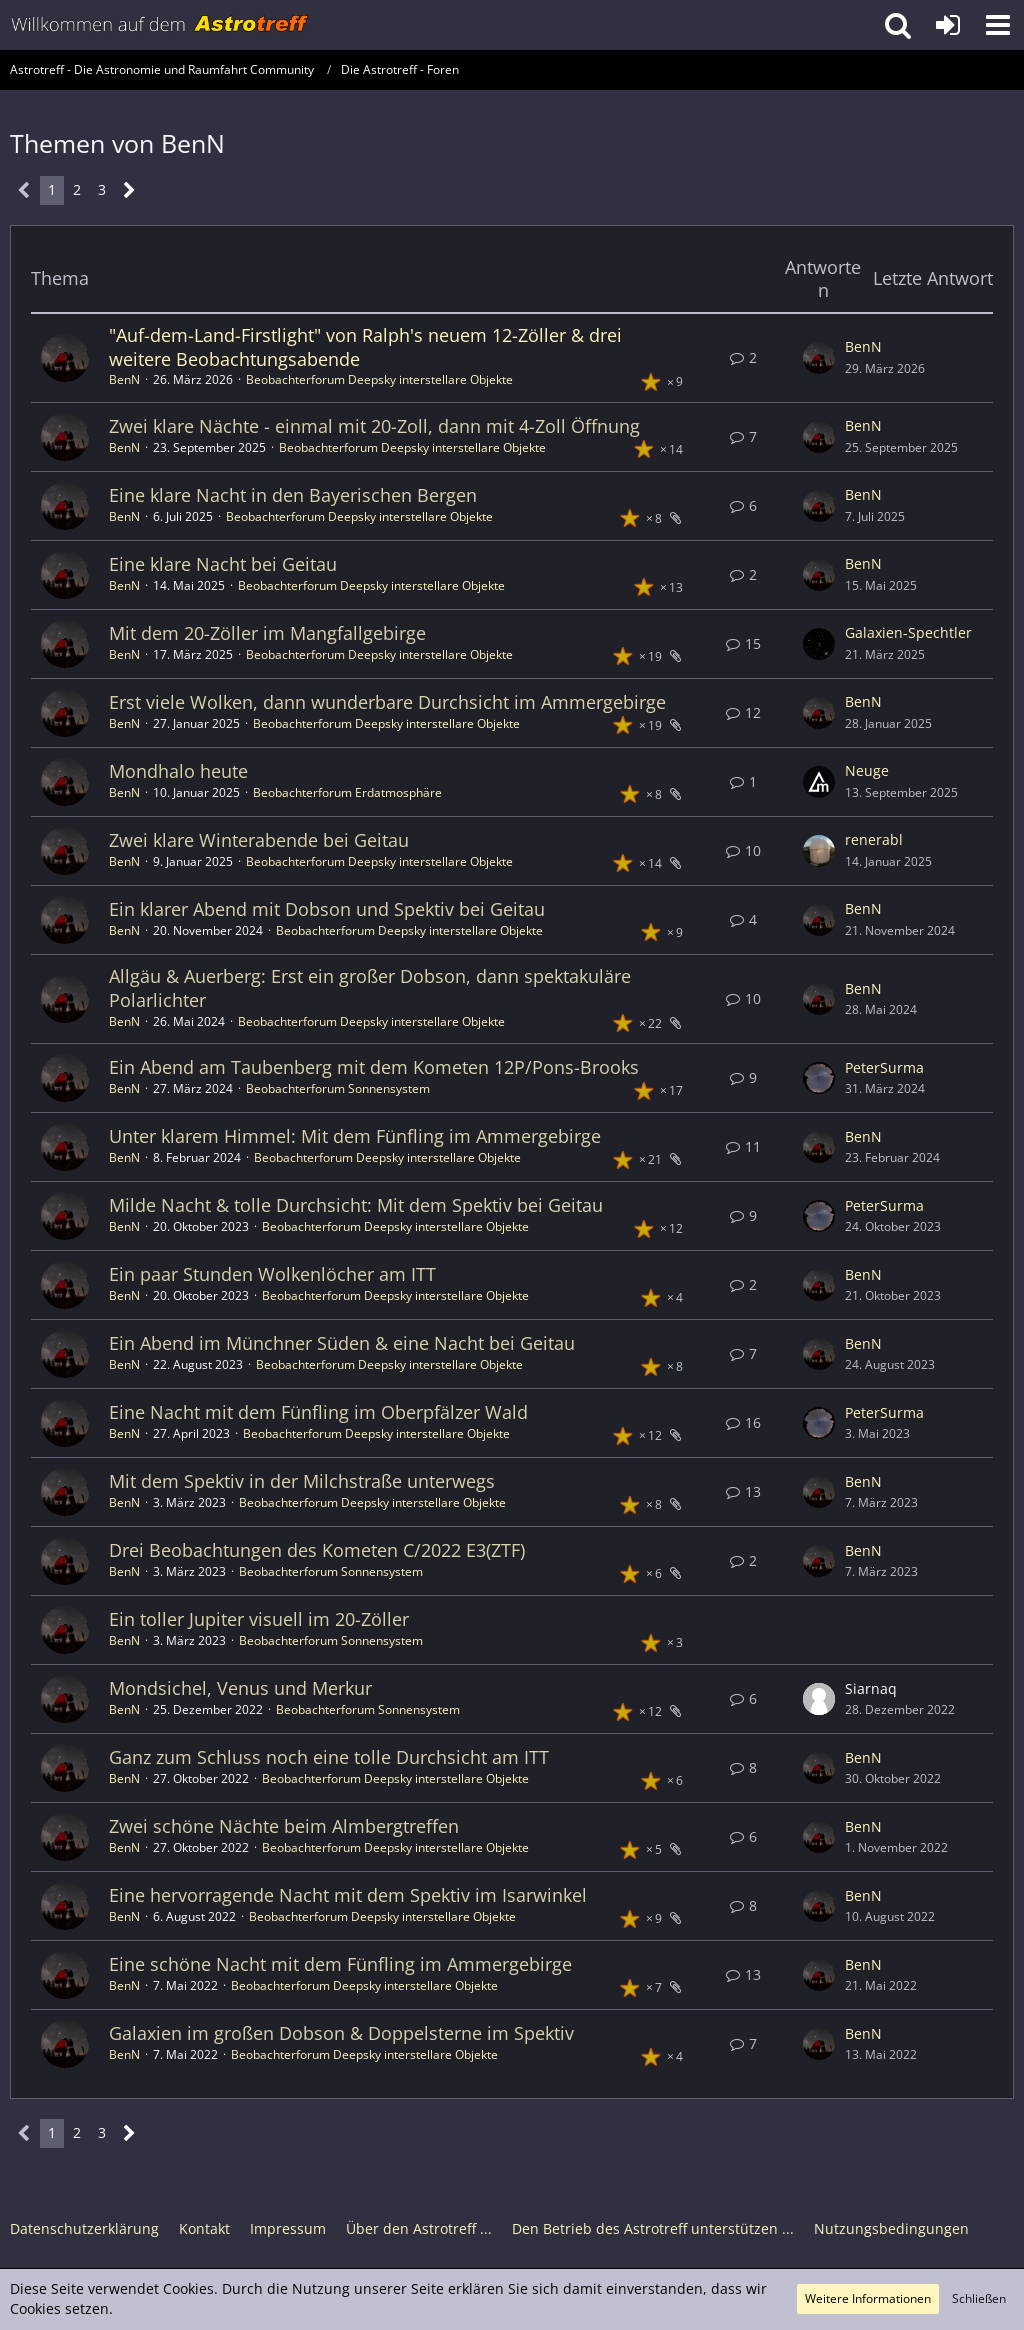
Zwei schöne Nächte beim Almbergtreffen (284, 1826)
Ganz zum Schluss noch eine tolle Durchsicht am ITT (329, 1757)
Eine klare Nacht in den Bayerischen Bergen (293, 495)
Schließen (979, 2298)
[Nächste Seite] (129, 190)
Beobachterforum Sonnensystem (338, 1088)
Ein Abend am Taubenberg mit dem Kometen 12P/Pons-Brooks (374, 1067)
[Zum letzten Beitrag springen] (819, 358)
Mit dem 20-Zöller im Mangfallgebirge (267, 633)
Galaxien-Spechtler (908, 632)
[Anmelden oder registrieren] (948, 25)
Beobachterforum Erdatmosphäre (347, 792)
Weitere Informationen (868, 2298)
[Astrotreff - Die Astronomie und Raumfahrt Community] (160, 25)
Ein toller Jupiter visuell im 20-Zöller (259, 1619)
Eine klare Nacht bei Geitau (223, 564)
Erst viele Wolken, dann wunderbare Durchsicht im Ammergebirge (387, 702)
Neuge (867, 770)
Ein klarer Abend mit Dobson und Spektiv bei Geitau (327, 909)
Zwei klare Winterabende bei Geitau (259, 840)
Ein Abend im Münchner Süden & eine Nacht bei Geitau (342, 1343)
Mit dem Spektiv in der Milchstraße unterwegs (302, 1481)
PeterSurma (884, 1067)
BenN (124, 379)
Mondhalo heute (178, 771)
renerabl (874, 839)
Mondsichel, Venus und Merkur (240, 1688)
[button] (998, 25)
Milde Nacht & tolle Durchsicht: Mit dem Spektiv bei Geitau (356, 1205)
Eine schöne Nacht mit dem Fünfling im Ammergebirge (340, 1964)
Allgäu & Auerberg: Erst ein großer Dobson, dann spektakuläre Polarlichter (370, 988)
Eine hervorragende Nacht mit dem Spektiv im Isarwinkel (348, 1895)
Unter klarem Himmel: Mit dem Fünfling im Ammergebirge (355, 1136)
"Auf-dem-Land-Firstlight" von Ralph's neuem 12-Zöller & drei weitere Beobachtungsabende (365, 347)
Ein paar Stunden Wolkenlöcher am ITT (272, 1274)
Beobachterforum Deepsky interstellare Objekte (379, 379)
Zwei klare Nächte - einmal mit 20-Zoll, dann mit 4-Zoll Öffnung (374, 426)
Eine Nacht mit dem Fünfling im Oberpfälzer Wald (318, 1412)
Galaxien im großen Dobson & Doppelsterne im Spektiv (341, 2033)
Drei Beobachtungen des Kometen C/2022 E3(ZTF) (317, 1550)
